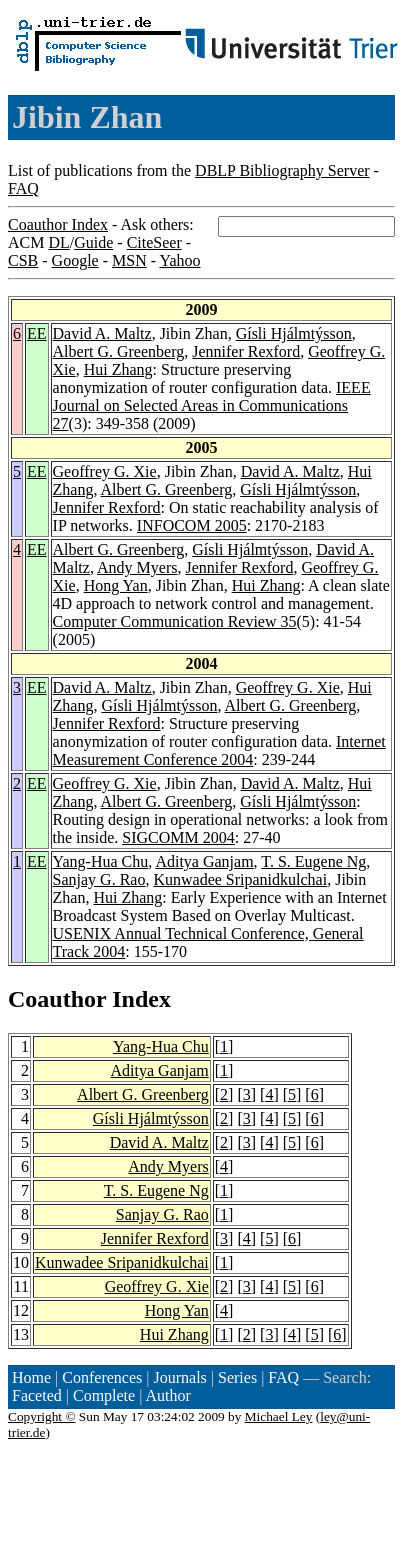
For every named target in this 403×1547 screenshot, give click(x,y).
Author (168, 1395)
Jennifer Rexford (246, 351)
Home (31, 1377)
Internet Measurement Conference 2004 (219, 750)
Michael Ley (279, 1416)
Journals (179, 1377)
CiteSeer (154, 242)
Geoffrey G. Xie (105, 471)
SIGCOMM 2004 (178, 837)
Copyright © (42, 1416)
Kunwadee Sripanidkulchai (240, 879)
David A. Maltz (102, 333)
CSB (23, 260)
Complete (104, 1395)
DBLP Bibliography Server (282, 170)
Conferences (102, 1377)
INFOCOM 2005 (192, 525)
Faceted (37, 1395)
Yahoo (179, 260)
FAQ (23, 188)
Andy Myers (137, 567)
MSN (129, 260)
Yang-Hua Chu (101, 861)
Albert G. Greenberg (119, 351)
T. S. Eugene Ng (313, 861)
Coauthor (57, 999)
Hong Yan (116, 585)
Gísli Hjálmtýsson (294, 333)
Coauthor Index (58, 224)
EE (37, 333)
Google (75, 260)
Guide (93, 242)
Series (237, 1377)
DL (58, 242)
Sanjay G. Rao (99, 879)
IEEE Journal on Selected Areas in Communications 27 (212, 405)
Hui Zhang (118, 369)
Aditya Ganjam (204, 861)
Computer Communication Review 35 (175, 621)
